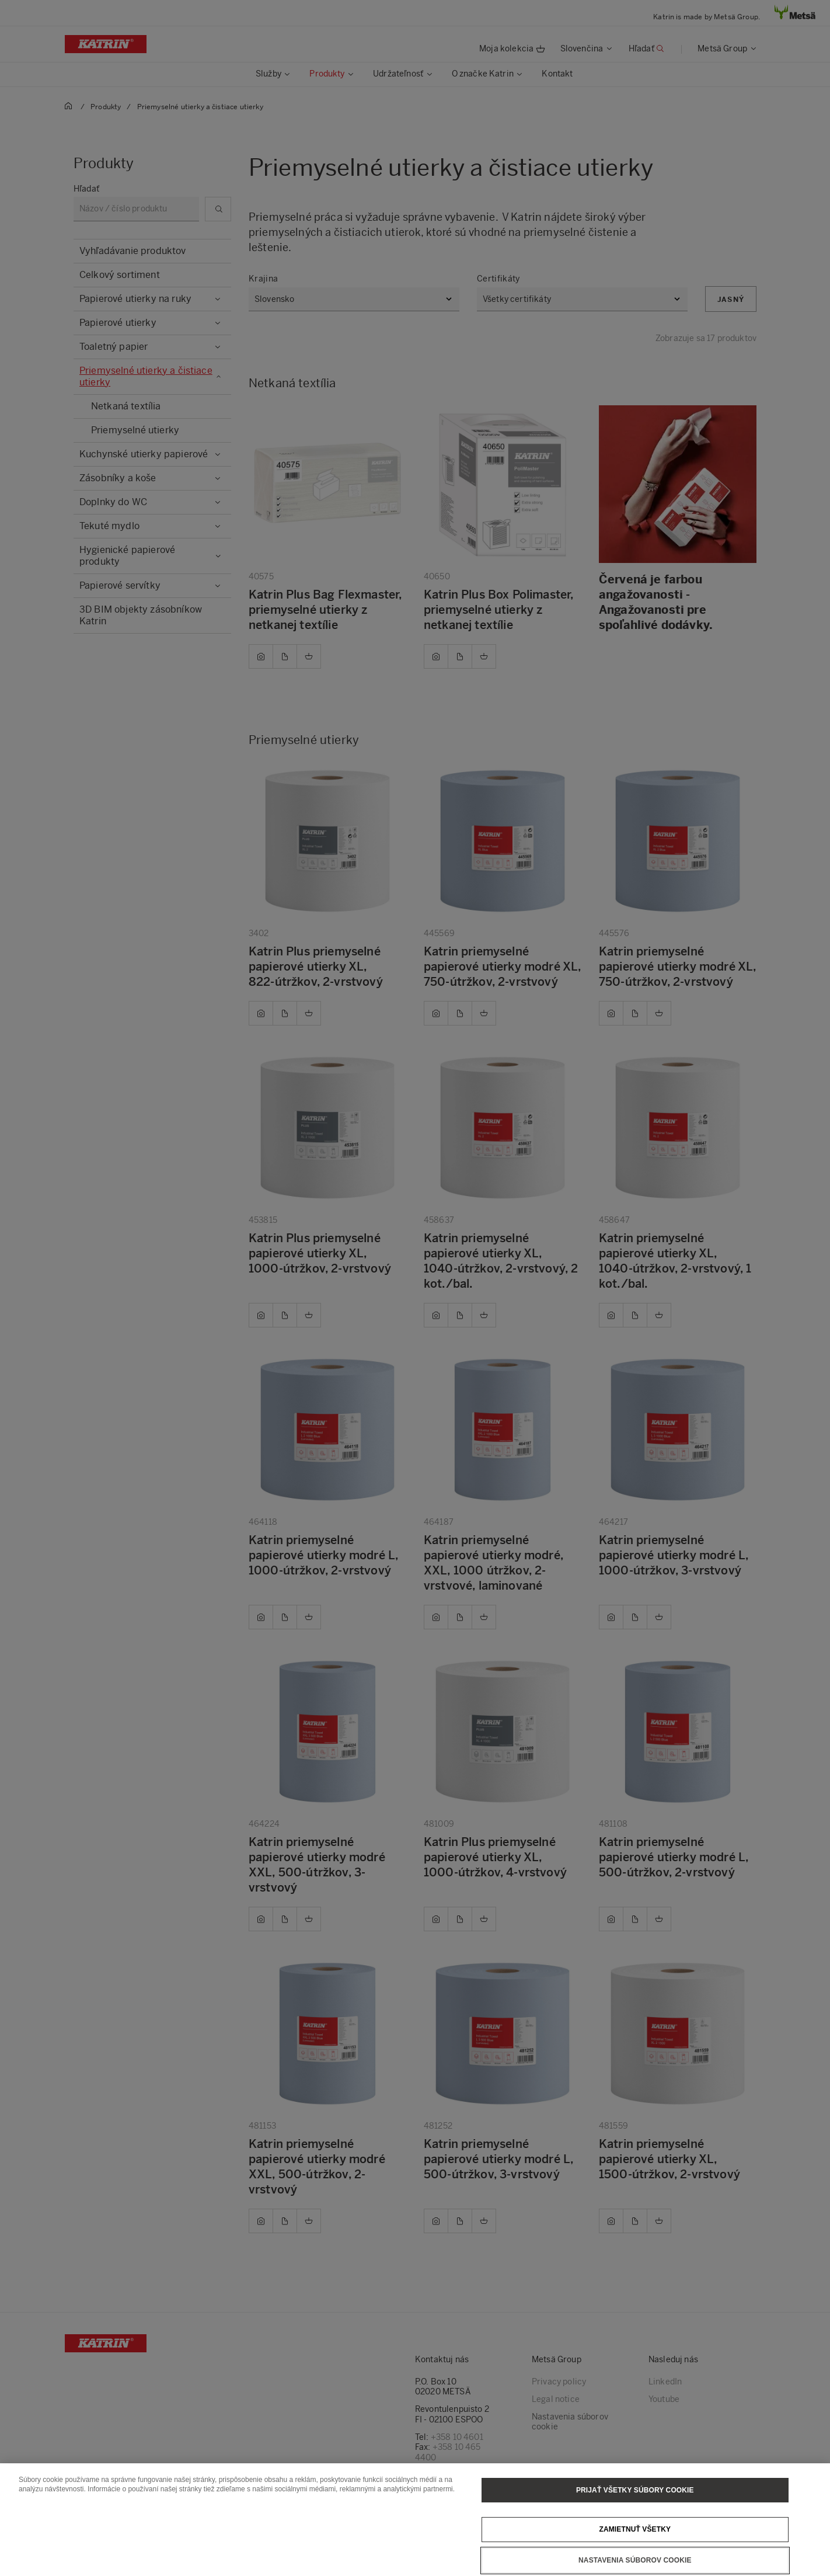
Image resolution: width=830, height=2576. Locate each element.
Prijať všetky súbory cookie (635, 2490)
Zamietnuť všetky (635, 2529)
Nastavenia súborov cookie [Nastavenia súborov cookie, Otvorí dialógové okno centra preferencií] (634, 2560)
